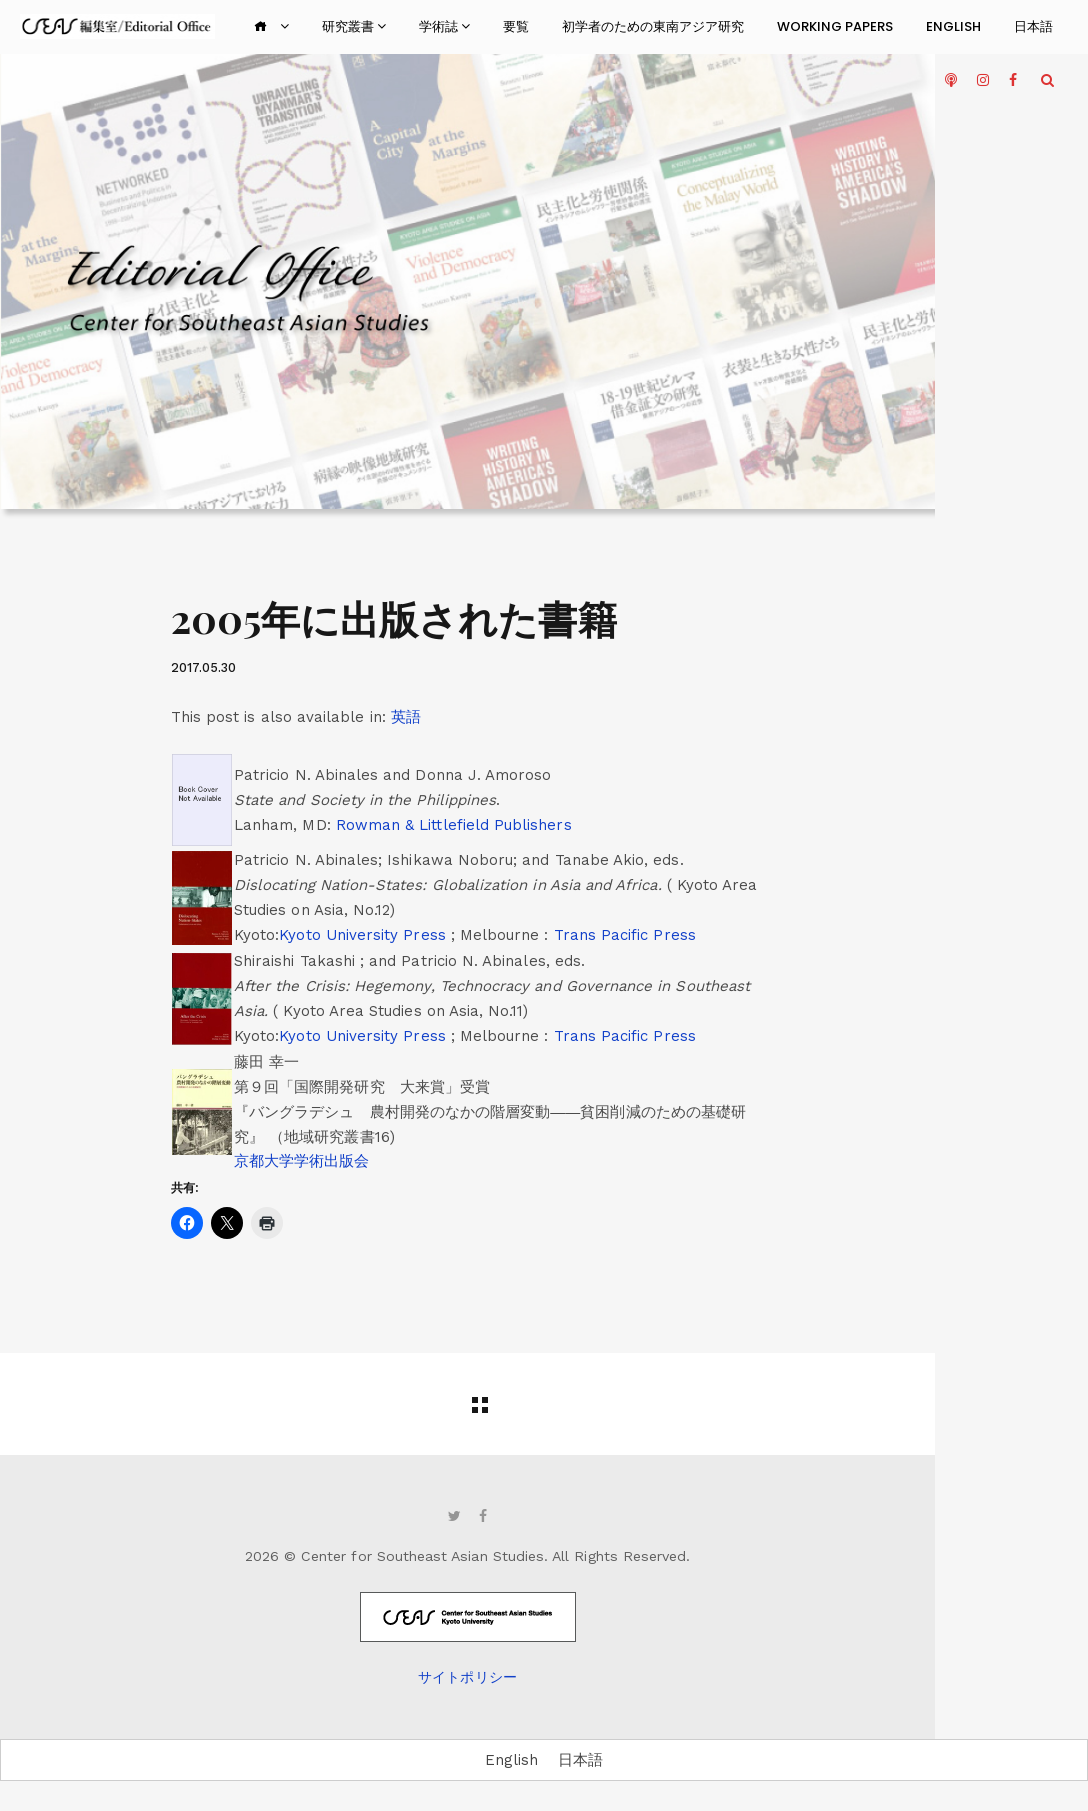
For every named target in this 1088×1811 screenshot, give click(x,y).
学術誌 (444, 26)
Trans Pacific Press (625, 935)
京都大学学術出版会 (302, 1161)
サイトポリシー (467, 1677)
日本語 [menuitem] (580, 1759)
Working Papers (835, 26)
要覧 (516, 26)
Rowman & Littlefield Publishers (454, 825)
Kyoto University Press (364, 935)
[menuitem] (406, 717)
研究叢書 (354, 26)
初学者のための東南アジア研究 (653, 26)
